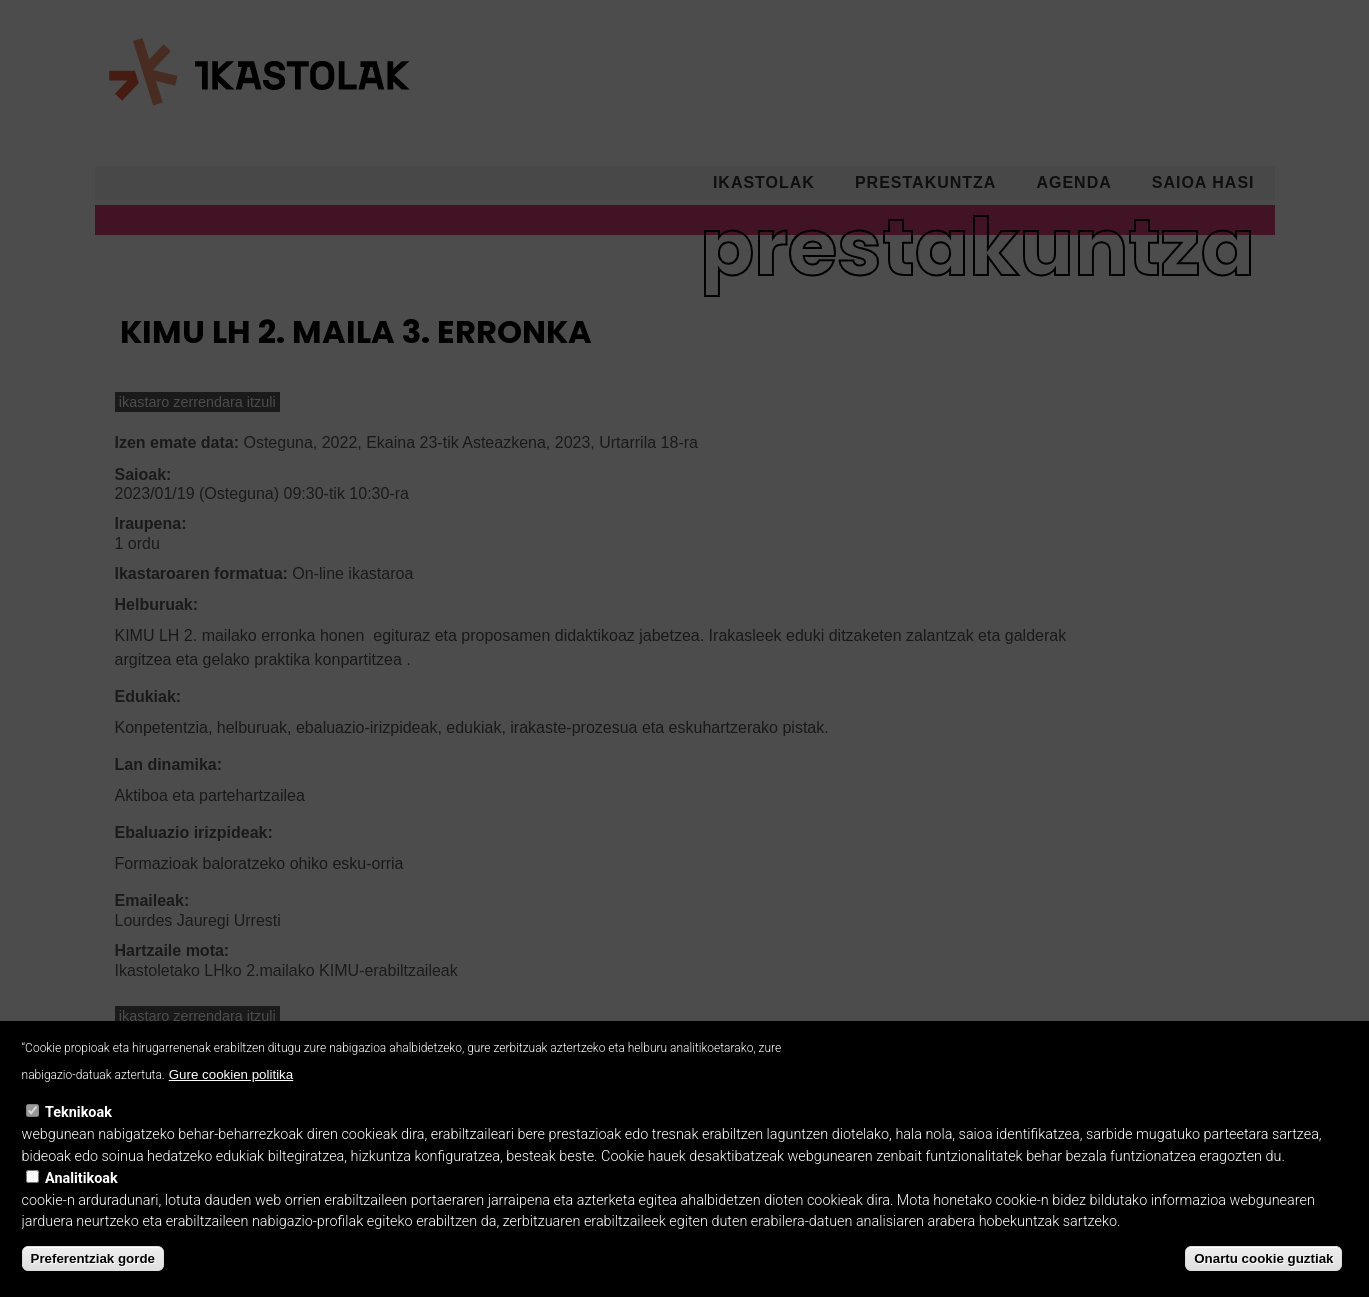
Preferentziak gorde (93, 1276)
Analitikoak (81, 1196)
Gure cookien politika (231, 1092)
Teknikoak (78, 1130)
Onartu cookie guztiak (1263, 1276)
